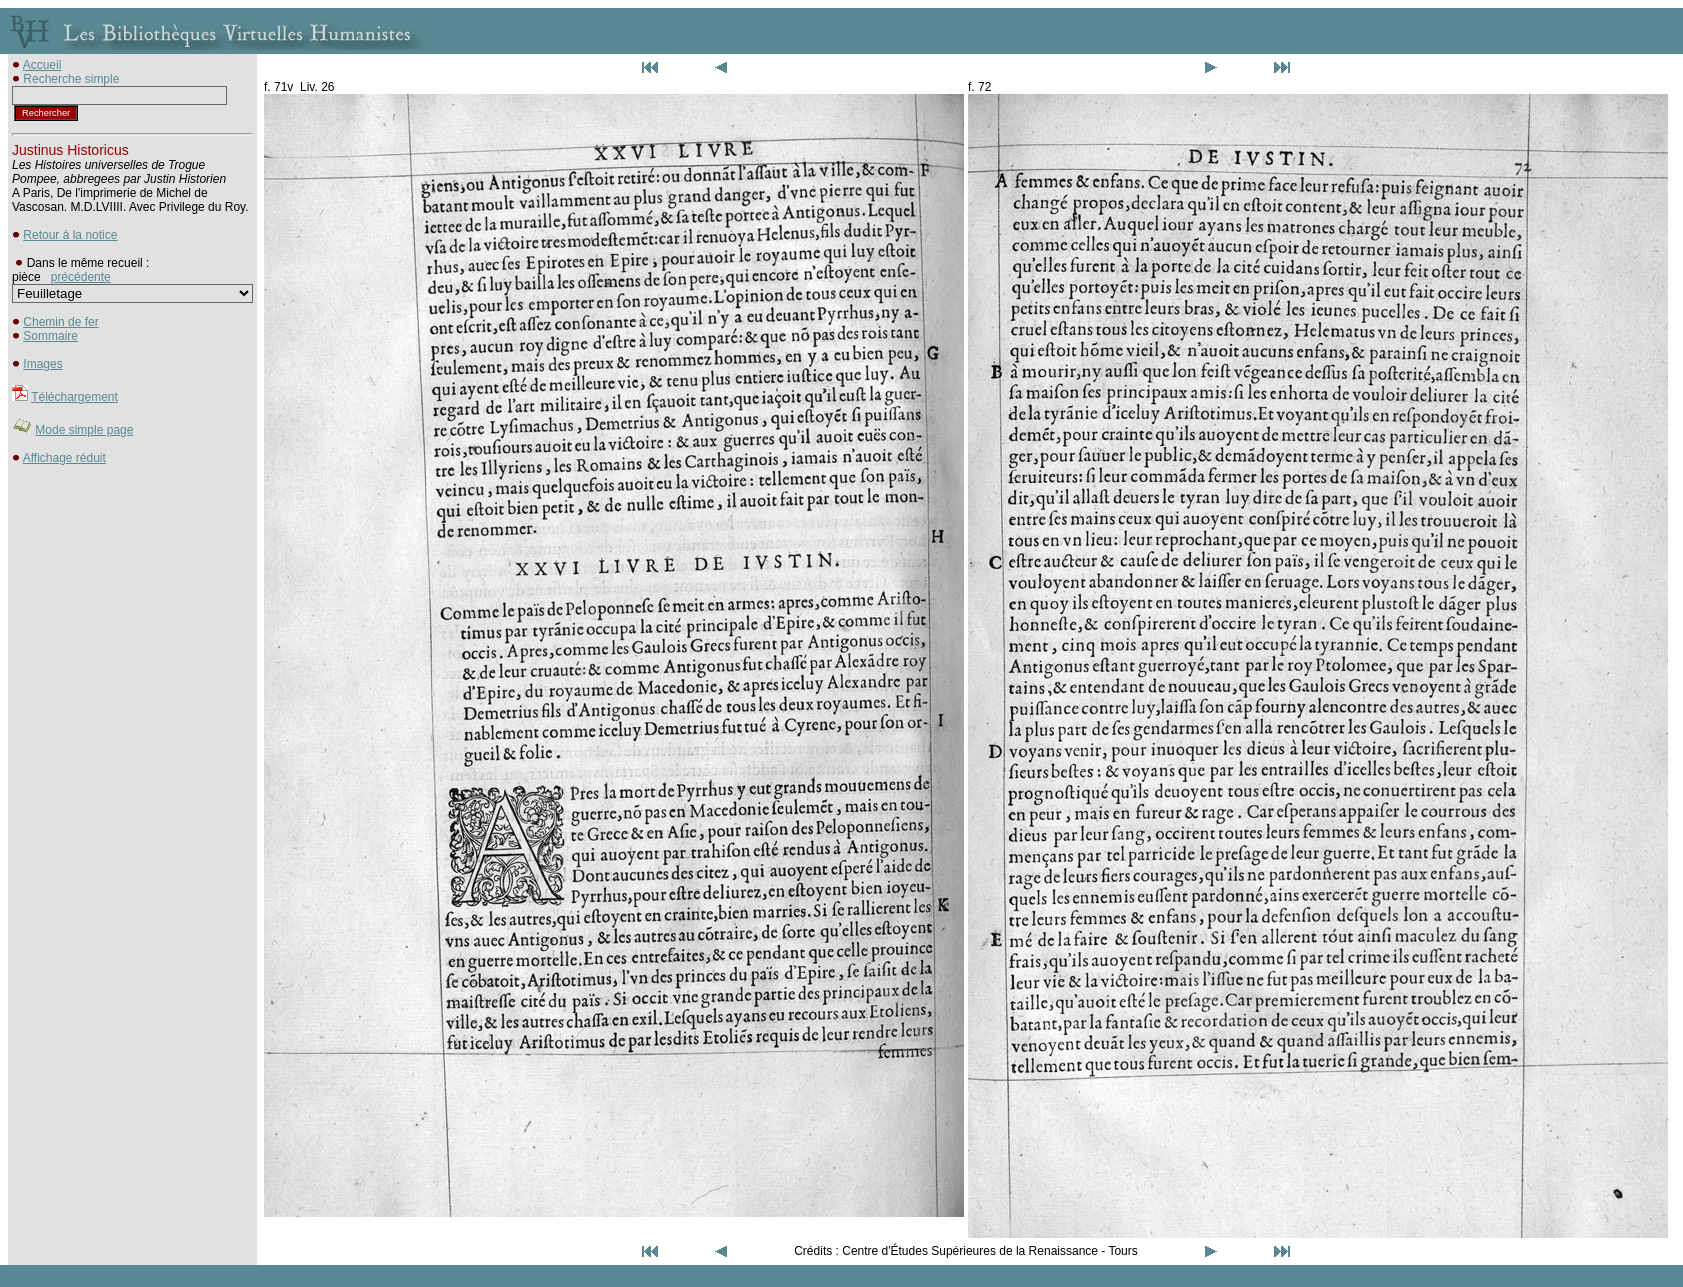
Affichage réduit (64, 458)
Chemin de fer (60, 322)
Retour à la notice (70, 235)
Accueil (42, 65)
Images (42, 364)
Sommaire (50, 336)
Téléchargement (74, 397)
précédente (81, 277)
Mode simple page (84, 430)
